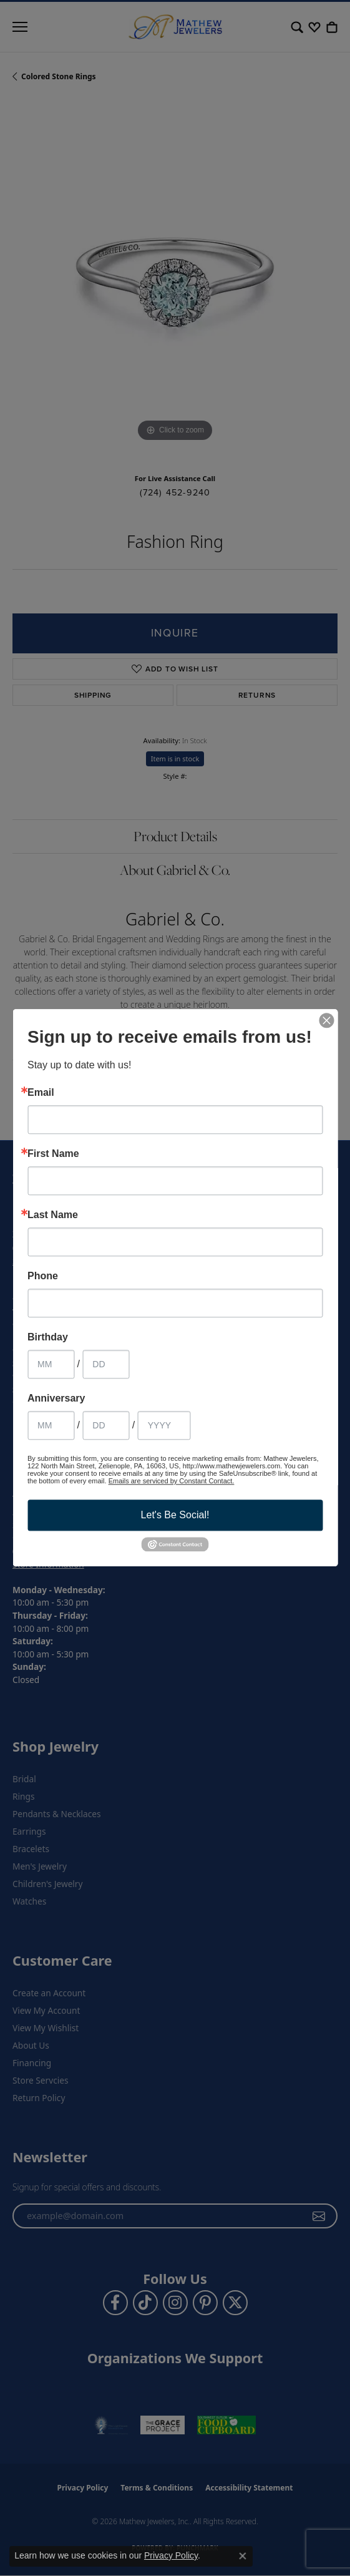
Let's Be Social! (175, 1515)
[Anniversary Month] (50, 1425)
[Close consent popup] (242, 2556)
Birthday (47, 1337)
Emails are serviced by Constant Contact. (172, 1481)
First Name (53, 1154)
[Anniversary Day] (105, 1425)
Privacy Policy (171, 2555)
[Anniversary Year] (164, 1425)
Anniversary (56, 1398)
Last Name (52, 1215)
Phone (42, 1276)
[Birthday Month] (50, 1364)
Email (40, 1093)
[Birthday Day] (105, 1364)
